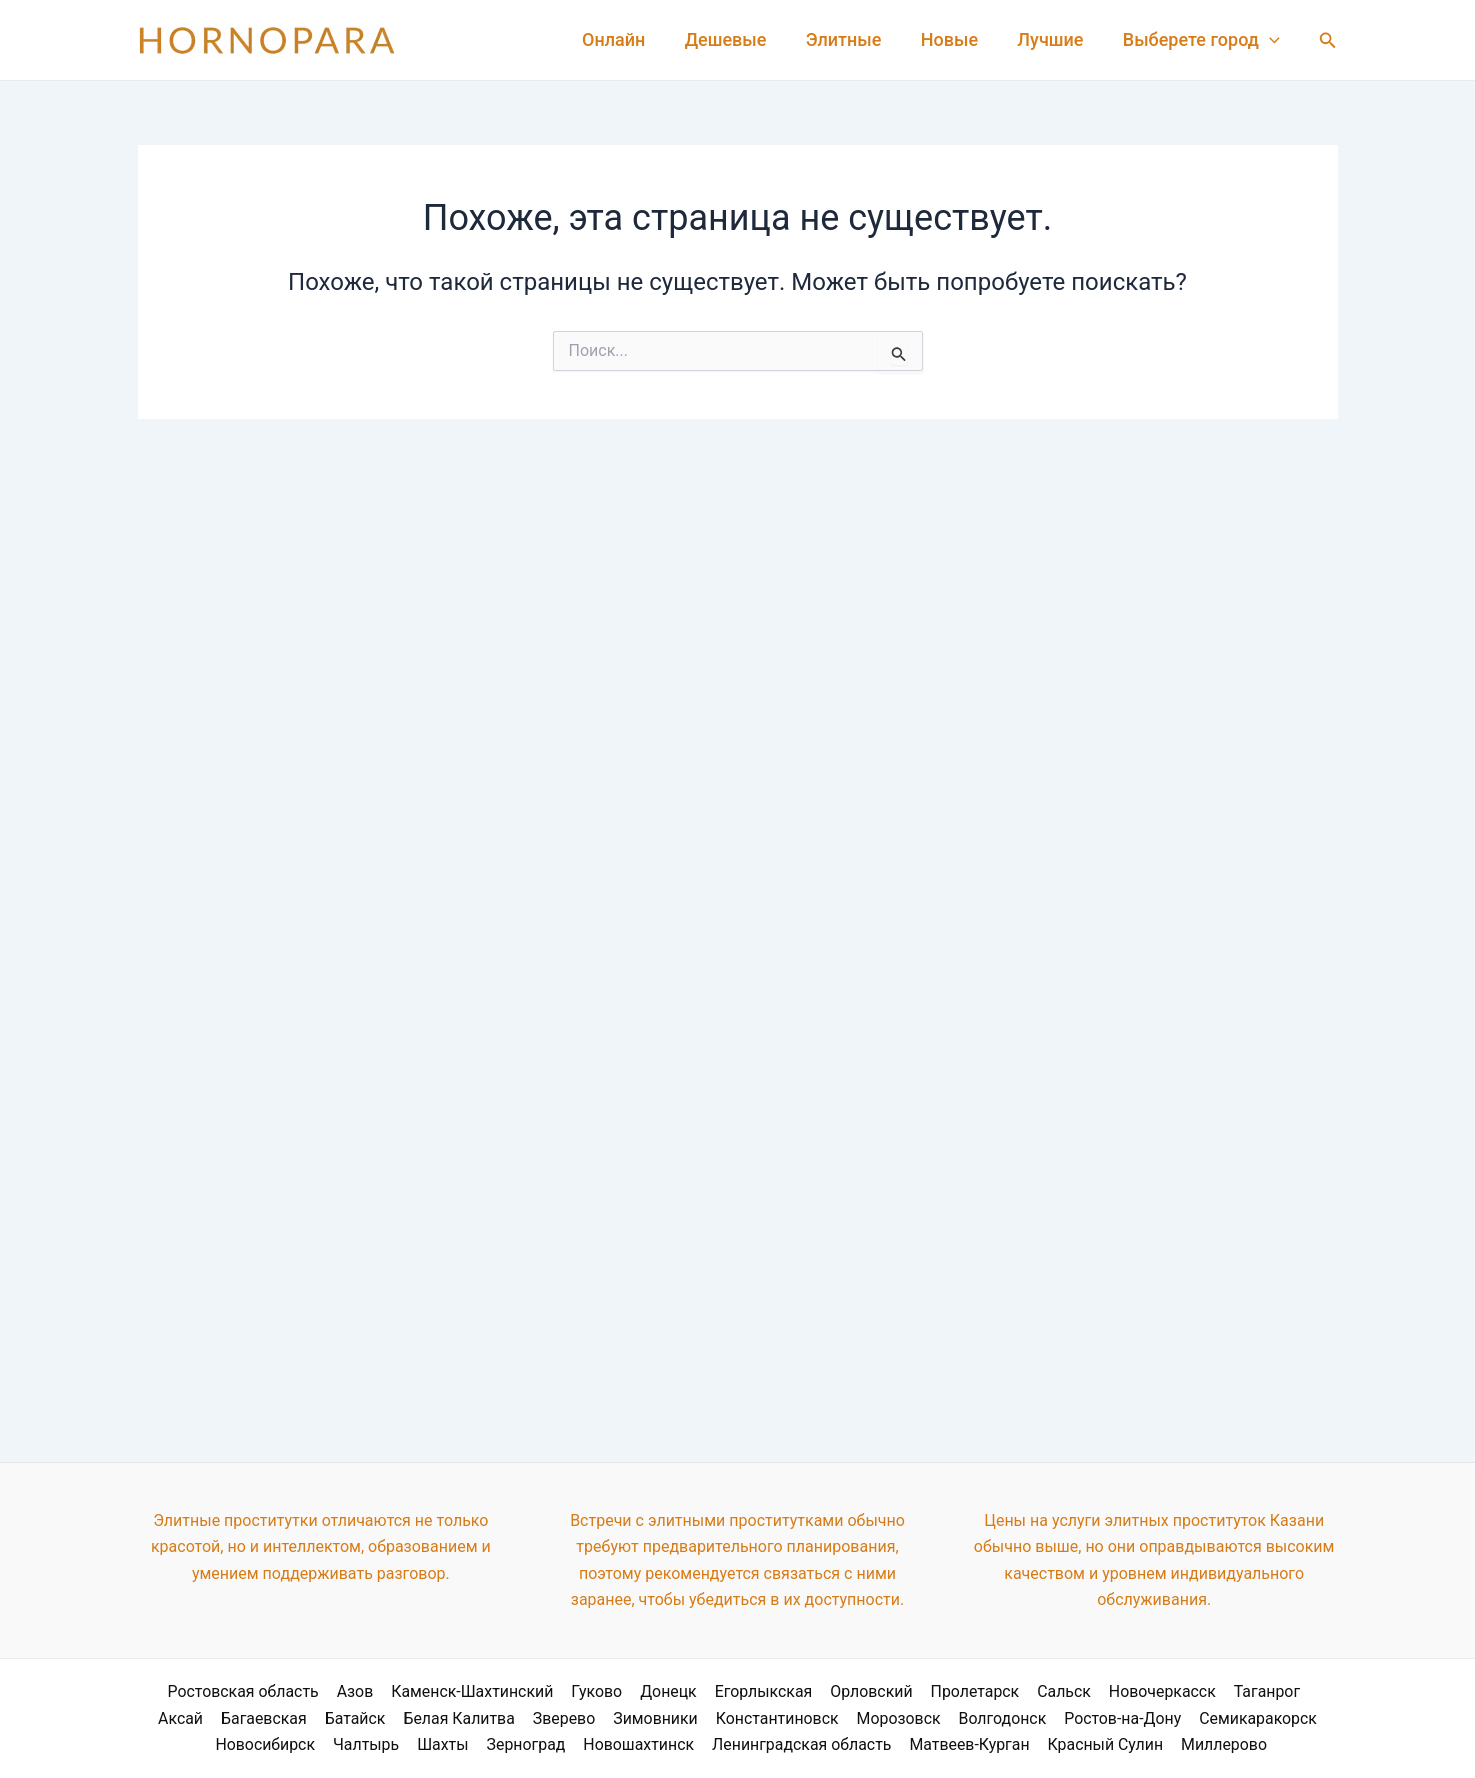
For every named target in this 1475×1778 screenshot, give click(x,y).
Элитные (855, 39)
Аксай (1301, 1691)
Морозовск (865, 1717)
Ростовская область (219, 1691)
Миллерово (1219, 1744)
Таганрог (1229, 1691)
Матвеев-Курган (967, 1744)
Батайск (327, 1717)
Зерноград (526, 1744)
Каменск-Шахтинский (445, 1691)
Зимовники (624, 1717)
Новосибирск (270, 1744)
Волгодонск (967, 1717)
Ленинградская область (800, 1744)
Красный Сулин (1102, 1744)
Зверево (534, 1717)
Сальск (1029, 1691)
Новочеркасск (1126, 1691)
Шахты (445, 1744)
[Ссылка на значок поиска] (1328, 40)
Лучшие (1055, 39)
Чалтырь (370, 1744)
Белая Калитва (430, 1717)
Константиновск (745, 1717)
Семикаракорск (1220, 1717)
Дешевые (741, 39)
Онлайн (631, 39)
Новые (957, 39)
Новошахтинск (638, 1744)
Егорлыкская (733, 1691)
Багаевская (238, 1717)
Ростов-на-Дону (1087, 1717)
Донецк (639, 1691)
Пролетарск (941, 1691)
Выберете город (1202, 40)
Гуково (568, 1691)
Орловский (839, 1691)
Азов (329, 1691)
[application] (1271, 40)
